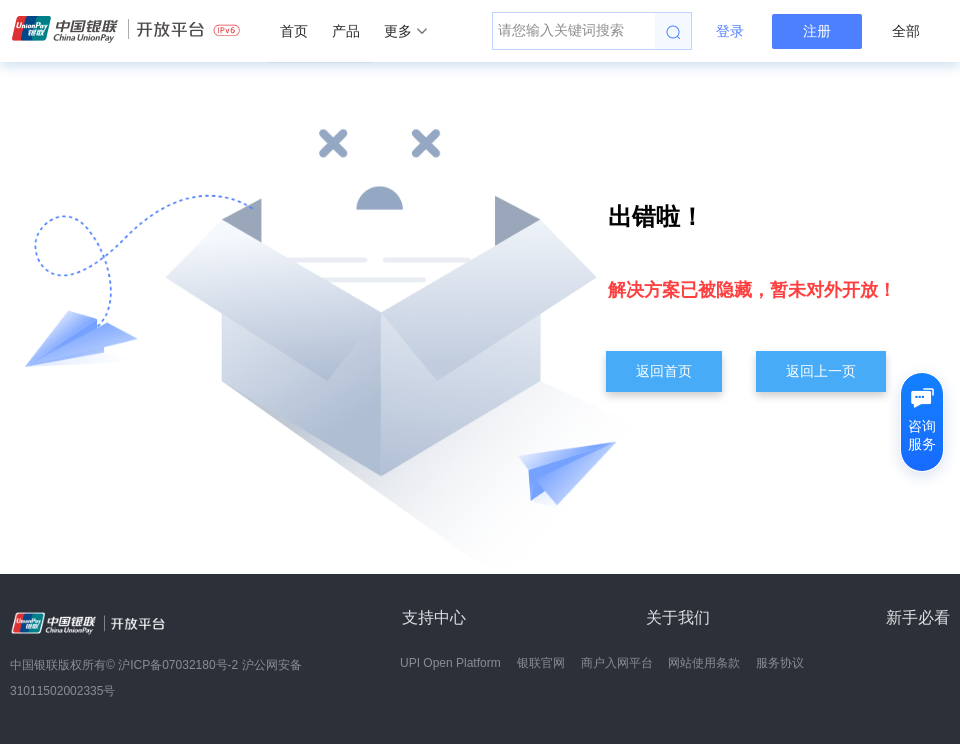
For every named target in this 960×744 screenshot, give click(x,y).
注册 (817, 31)
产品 (346, 31)
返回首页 (664, 371)
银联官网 (541, 663)
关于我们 (678, 617)
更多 (405, 31)
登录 (730, 31)
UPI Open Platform (450, 663)
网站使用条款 (704, 663)
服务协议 (780, 663)
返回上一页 (821, 371)
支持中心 (434, 617)
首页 (294, 31)
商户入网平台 (617, 663)
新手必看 (918, 617)
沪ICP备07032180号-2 (178, 665)
